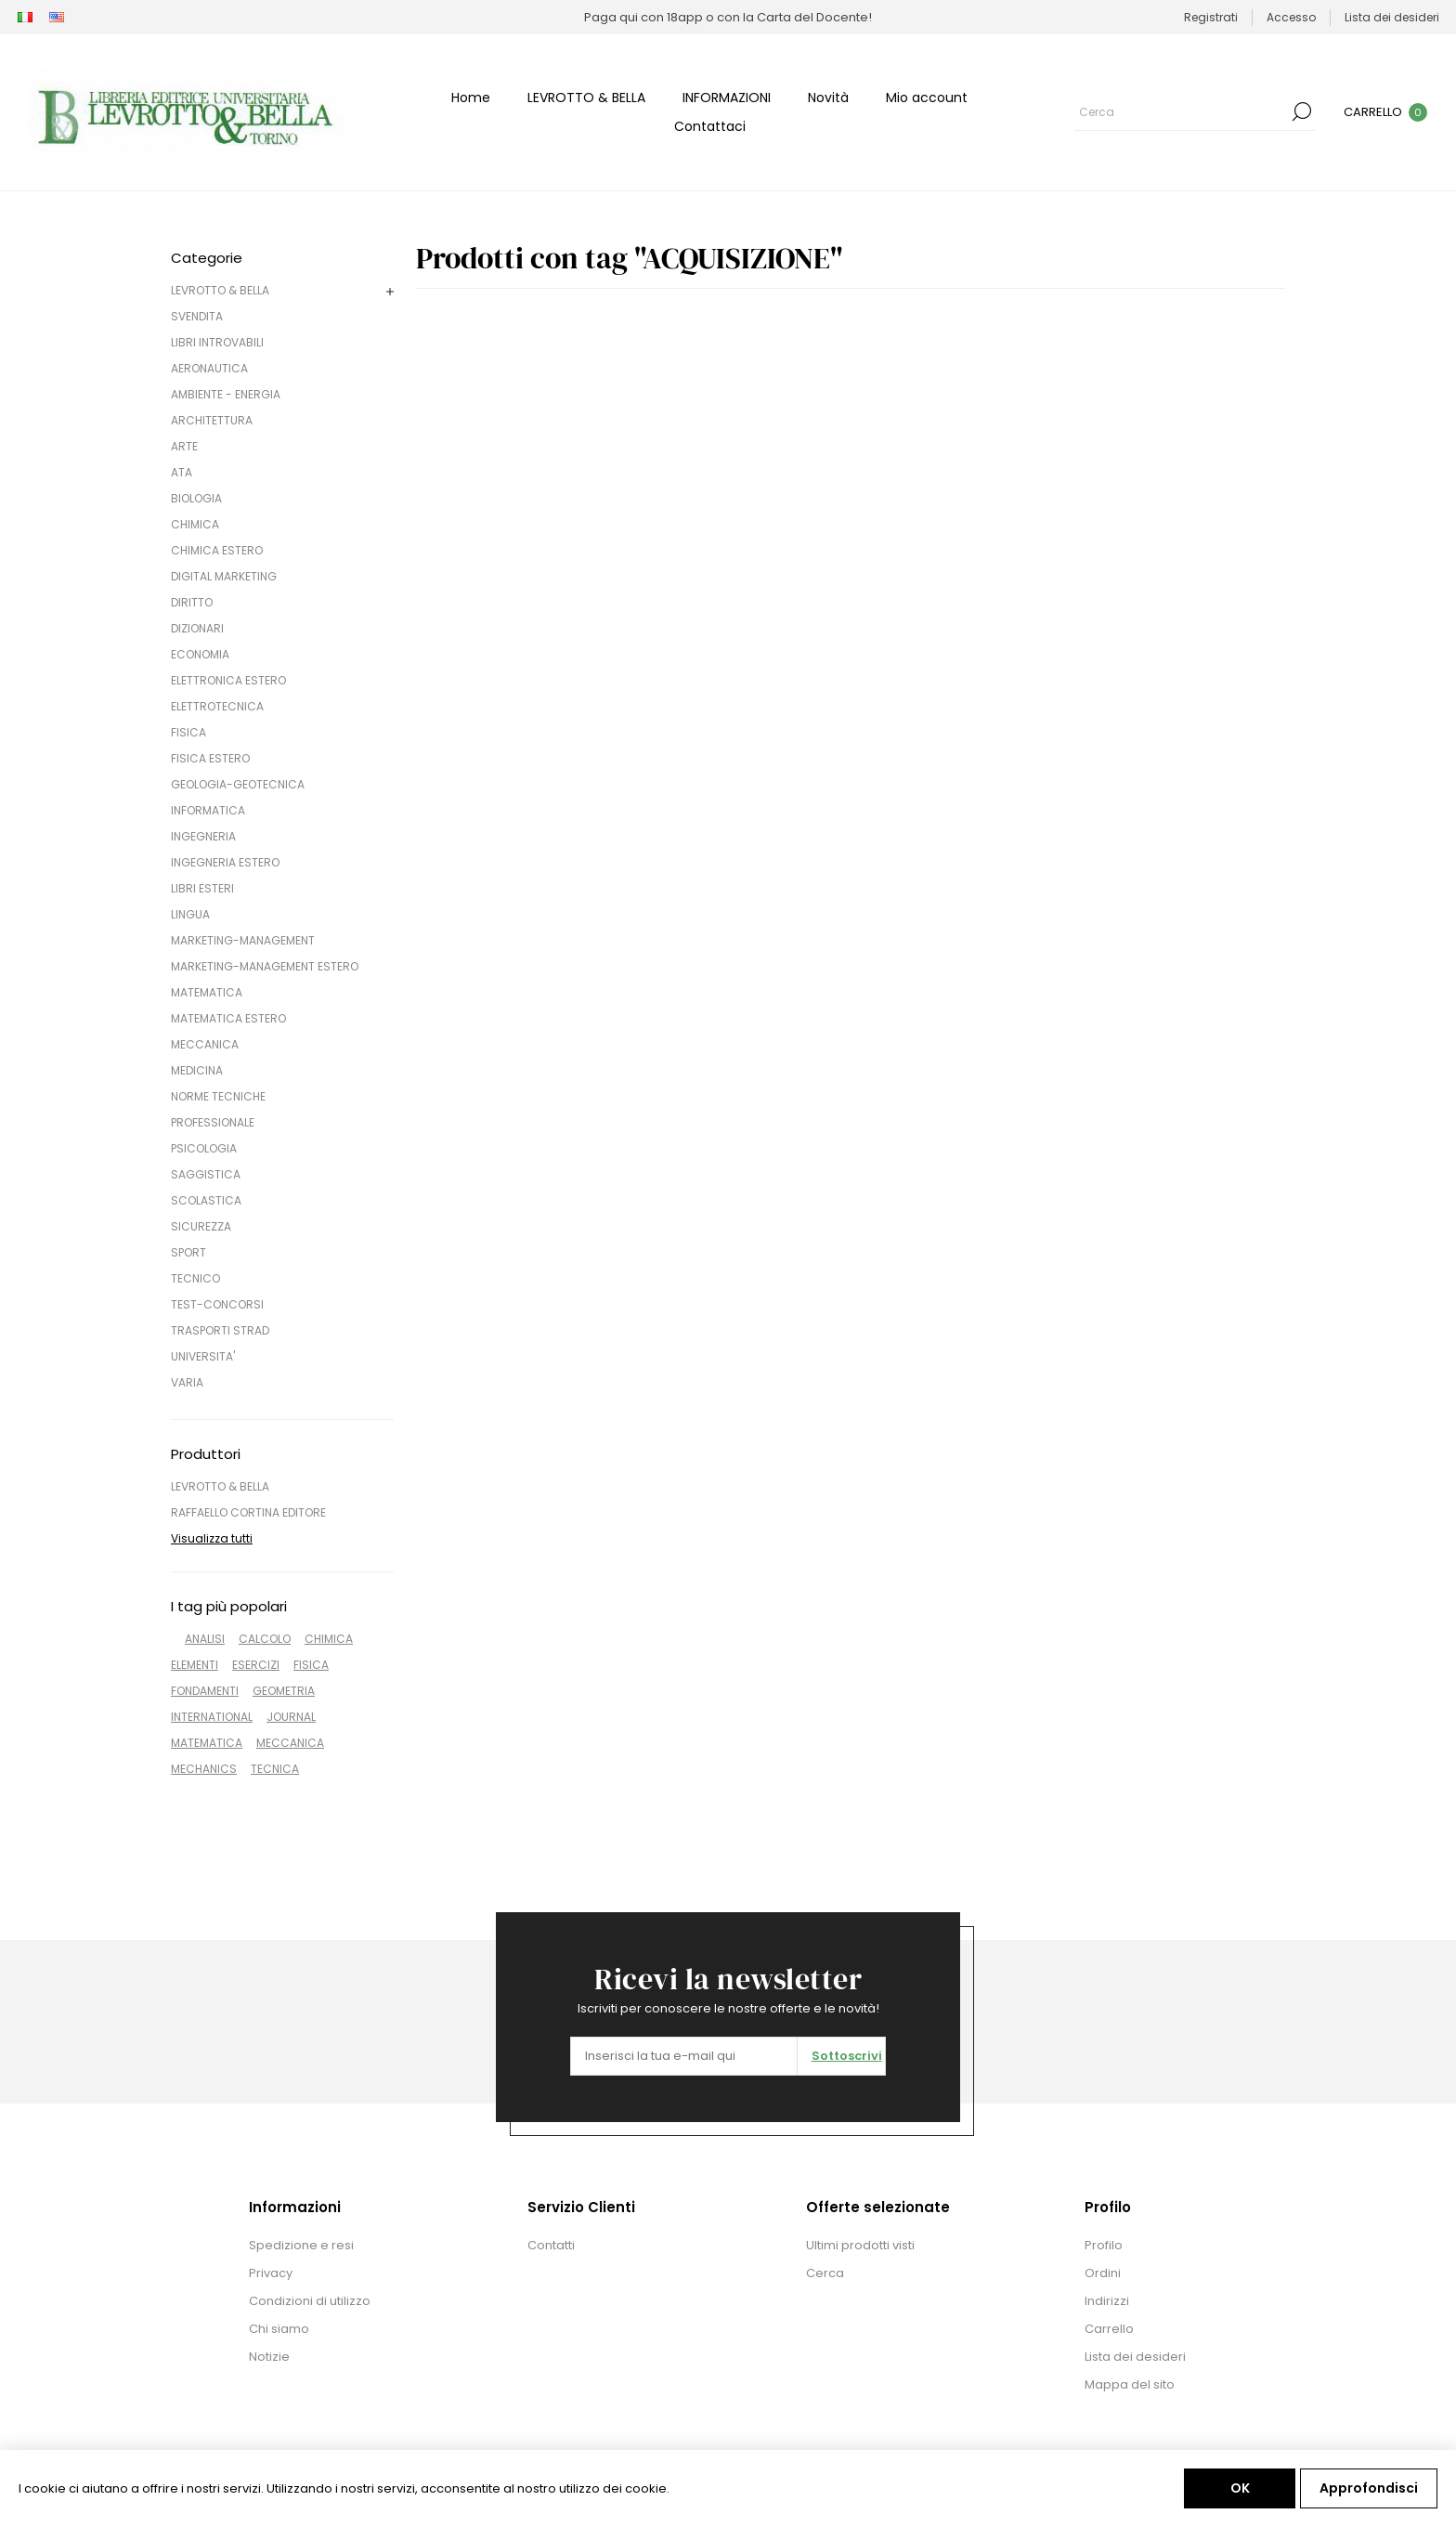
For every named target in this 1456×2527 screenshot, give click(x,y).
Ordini (1103, 2273)
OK (1240, 2488)
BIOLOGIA (196, 498)
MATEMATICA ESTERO (228, 1018)
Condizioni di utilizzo (309, 2301)
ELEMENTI (194, 1665)
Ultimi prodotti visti (860, 2245)
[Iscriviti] (684, 2056)
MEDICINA (197, 1070)
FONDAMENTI (205, 1691)
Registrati (1211, 17)
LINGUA (190, 914)
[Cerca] (1181, 111)
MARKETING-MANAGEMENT (243, 940)
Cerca (1302, 111)
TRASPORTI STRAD (220, 1330)
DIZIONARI (197, 628)
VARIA (187, 1382)
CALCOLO (265, 1639)
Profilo (1104, 2245)
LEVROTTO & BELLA (220, 290)
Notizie (269, 2356)
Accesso (1291, 17)
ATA (181, 472)
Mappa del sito (1130, 2384)
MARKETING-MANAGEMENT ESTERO (264, 966)
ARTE (184, 446)
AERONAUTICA (209, 368)
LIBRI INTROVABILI (217, 342)
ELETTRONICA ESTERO (228, 680)
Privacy (270, 2273)
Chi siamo (279, 2329)
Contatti (551, 2245)
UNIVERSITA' (203, 1356)
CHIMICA (195, 524)
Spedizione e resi (301, 2245)
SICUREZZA (201, 1226)
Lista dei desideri (1135, 2356)
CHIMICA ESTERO (217, 550)
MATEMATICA (206, 992)
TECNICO (195, 1278)
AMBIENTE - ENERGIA (225, 394)
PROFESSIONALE (212, 1122)
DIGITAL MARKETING (224, 576)
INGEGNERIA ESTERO (225, 862)
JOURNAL (291, 1717)
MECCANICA (205, 1044)
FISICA (188, 732)
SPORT (188, 1252)
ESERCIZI (256, 1665)
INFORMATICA (208, 810)
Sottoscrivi (847, 2056)
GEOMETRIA (284, 1691)
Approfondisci (1369, 2488)
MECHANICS (204, 1769)
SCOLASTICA (206, 1200)
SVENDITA (197, 316)
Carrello (1109, 2329)
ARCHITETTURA (212, 420)
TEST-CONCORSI (217, 1304)
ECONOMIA (200, 654)
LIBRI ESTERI (202, 888)
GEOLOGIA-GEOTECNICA (238, 784)
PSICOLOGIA (204, 1148)
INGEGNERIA (203, 836)
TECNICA (275, 1769)
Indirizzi (1107, 2301)
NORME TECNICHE (218, 1096)
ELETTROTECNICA (217, 706)
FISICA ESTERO (210, 758)
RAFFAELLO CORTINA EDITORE (248, 1512)
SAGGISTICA (205, 1174)
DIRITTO (192, 602)
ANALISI (205, 1639)
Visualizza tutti (212, 1538)
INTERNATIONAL (212, 1717)
